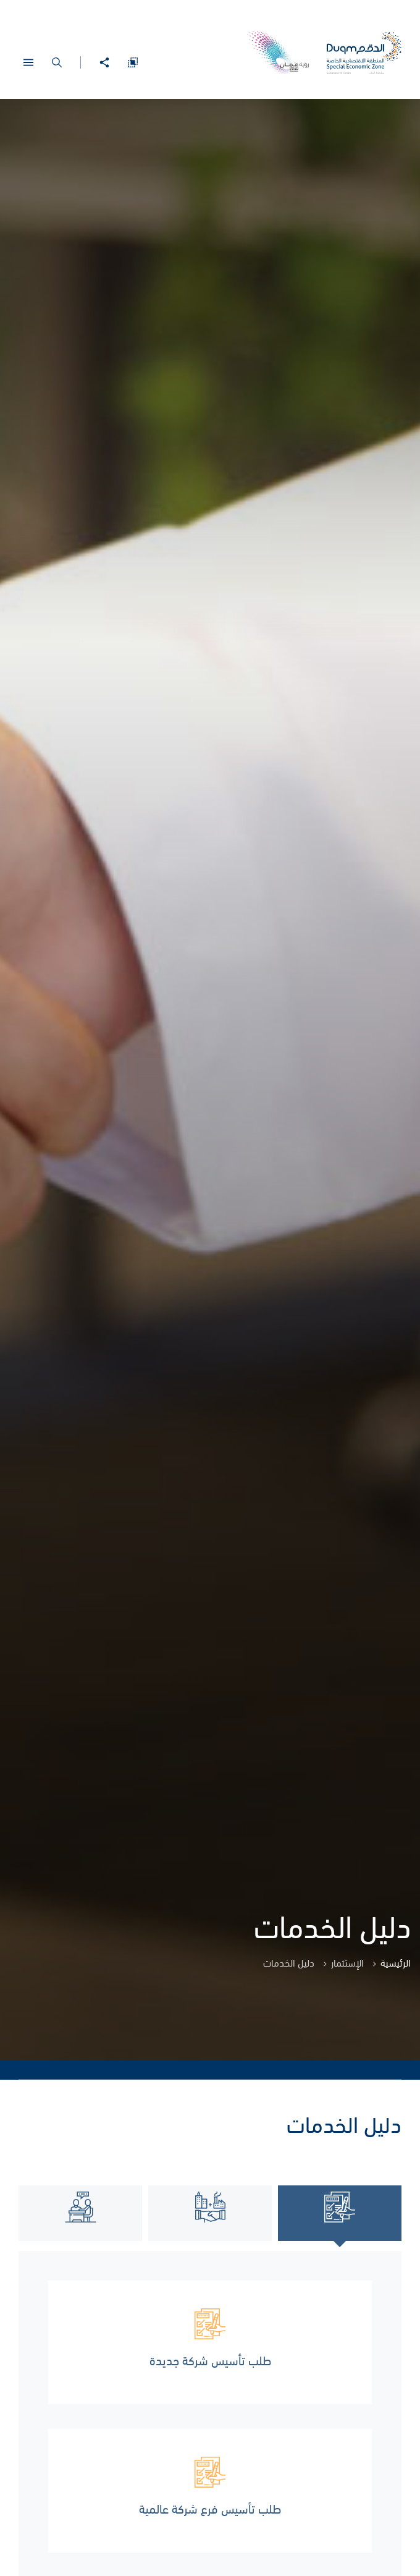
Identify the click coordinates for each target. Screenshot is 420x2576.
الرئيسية (395, 1962)
